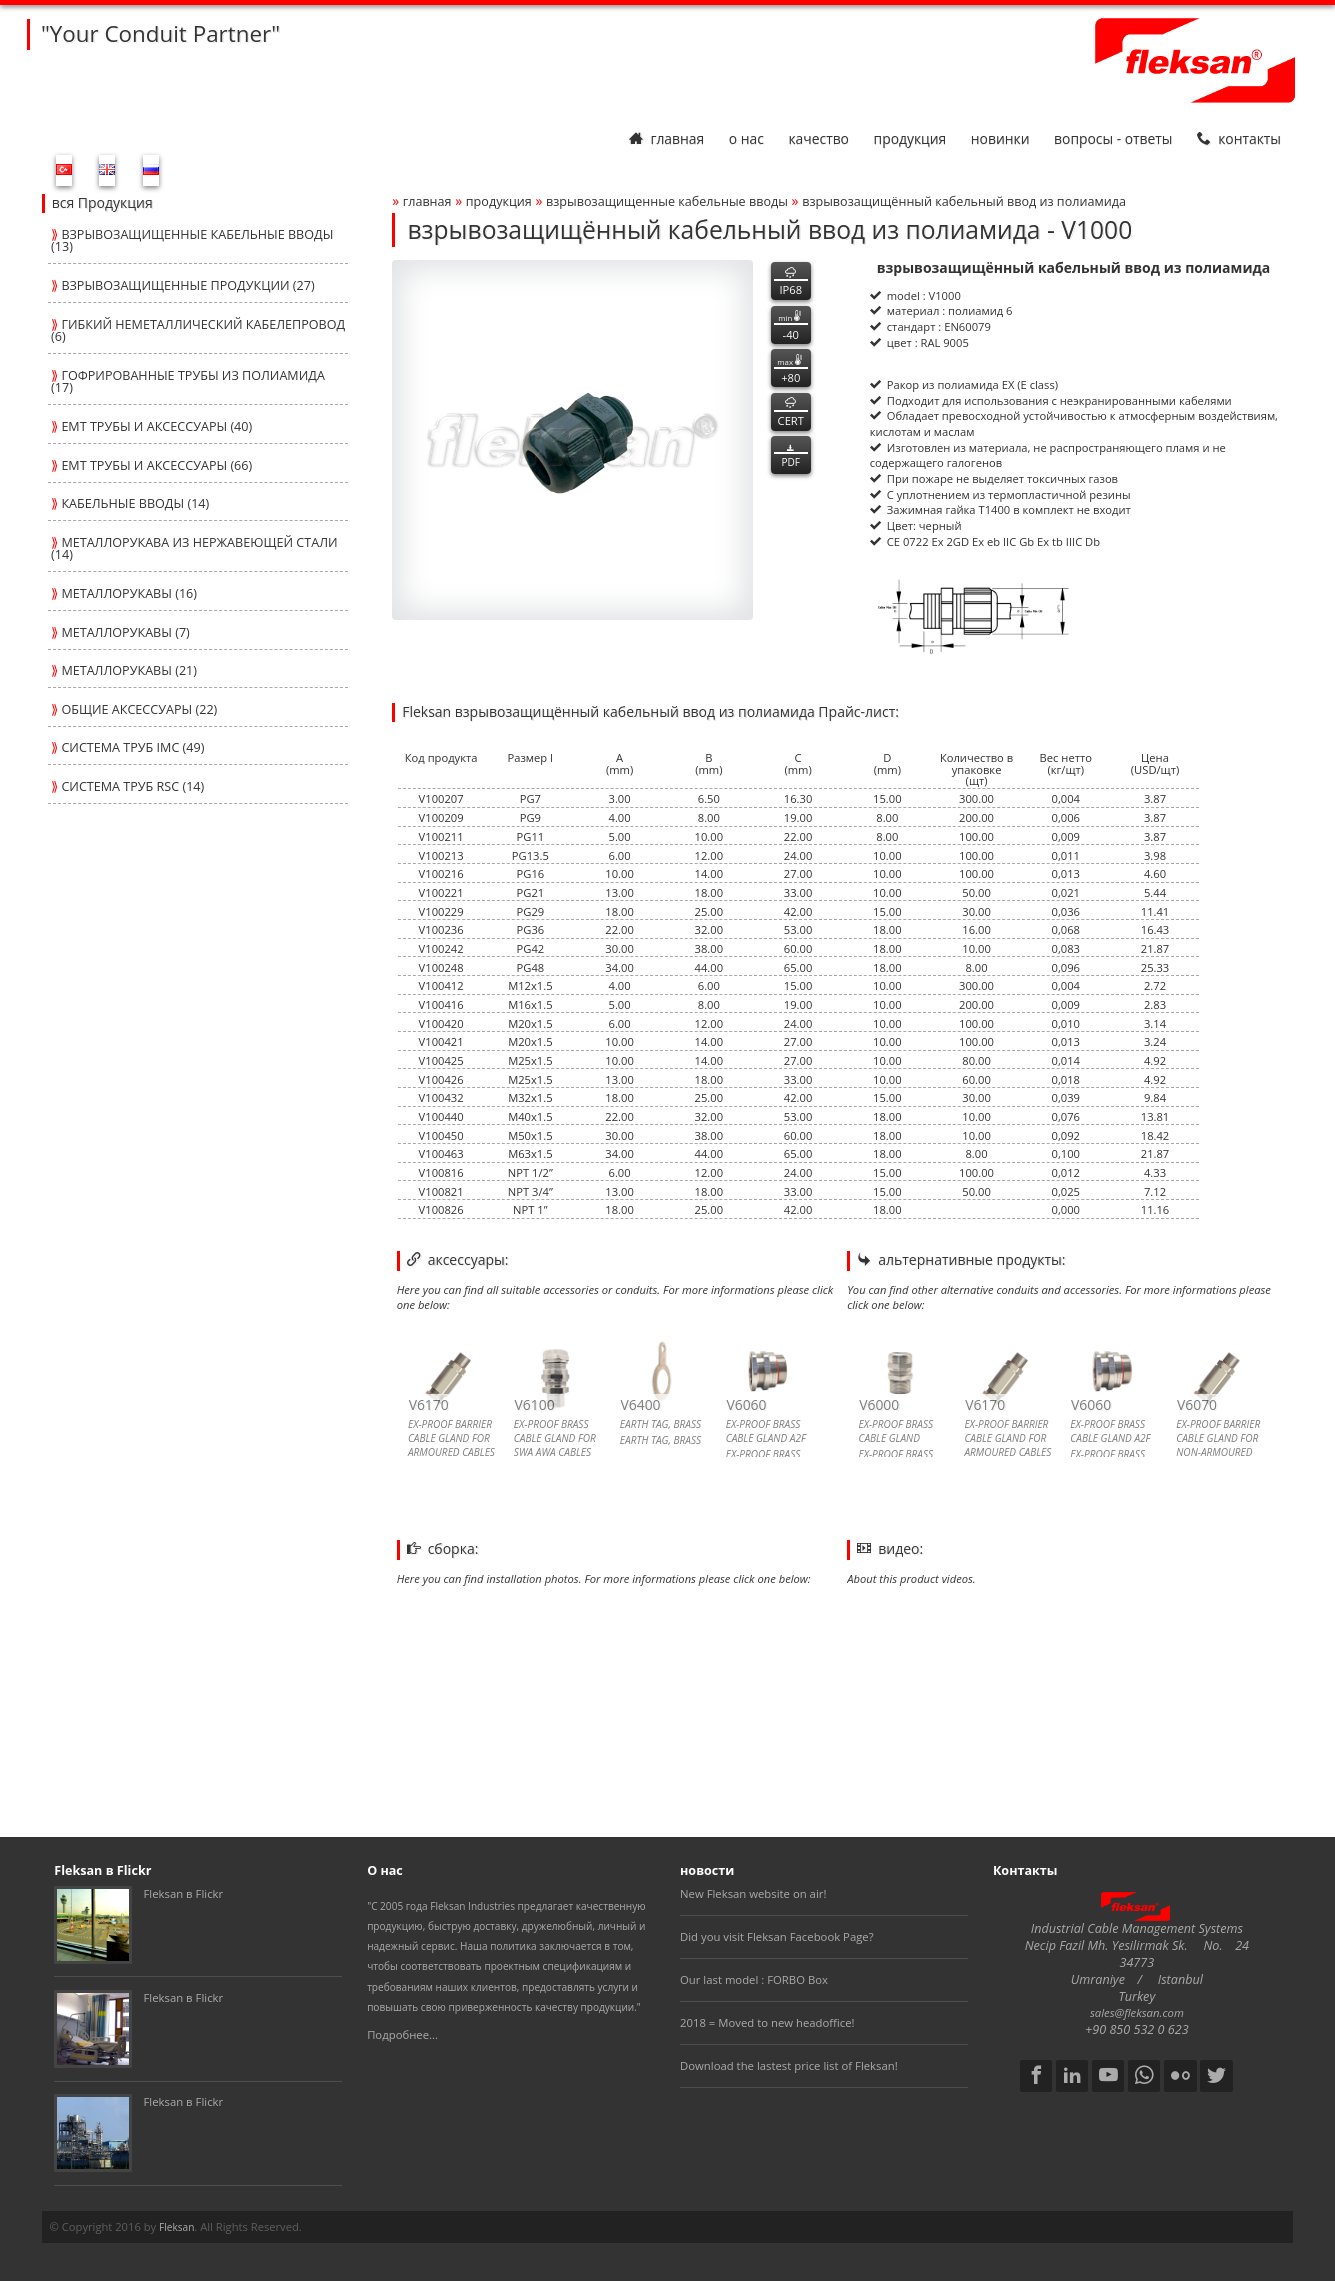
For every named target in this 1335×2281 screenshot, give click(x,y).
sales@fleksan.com (1137, 2012)
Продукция (910, 138)
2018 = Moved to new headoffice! (767, 2022)
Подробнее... (402, 2034)
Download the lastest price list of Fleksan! (789, 2065)
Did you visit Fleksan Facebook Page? (777, 1936)
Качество (818, 138)
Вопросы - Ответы (1113, 138)
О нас (746, 138)
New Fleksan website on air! (753, 1893)
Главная (666, 138)
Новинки (1000, 138)
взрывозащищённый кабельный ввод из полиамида (964, 201)
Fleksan (176, 2227)
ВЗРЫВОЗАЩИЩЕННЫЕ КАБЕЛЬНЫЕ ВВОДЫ (667, 201)
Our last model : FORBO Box (754, 1979)
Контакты (1239, 138)
